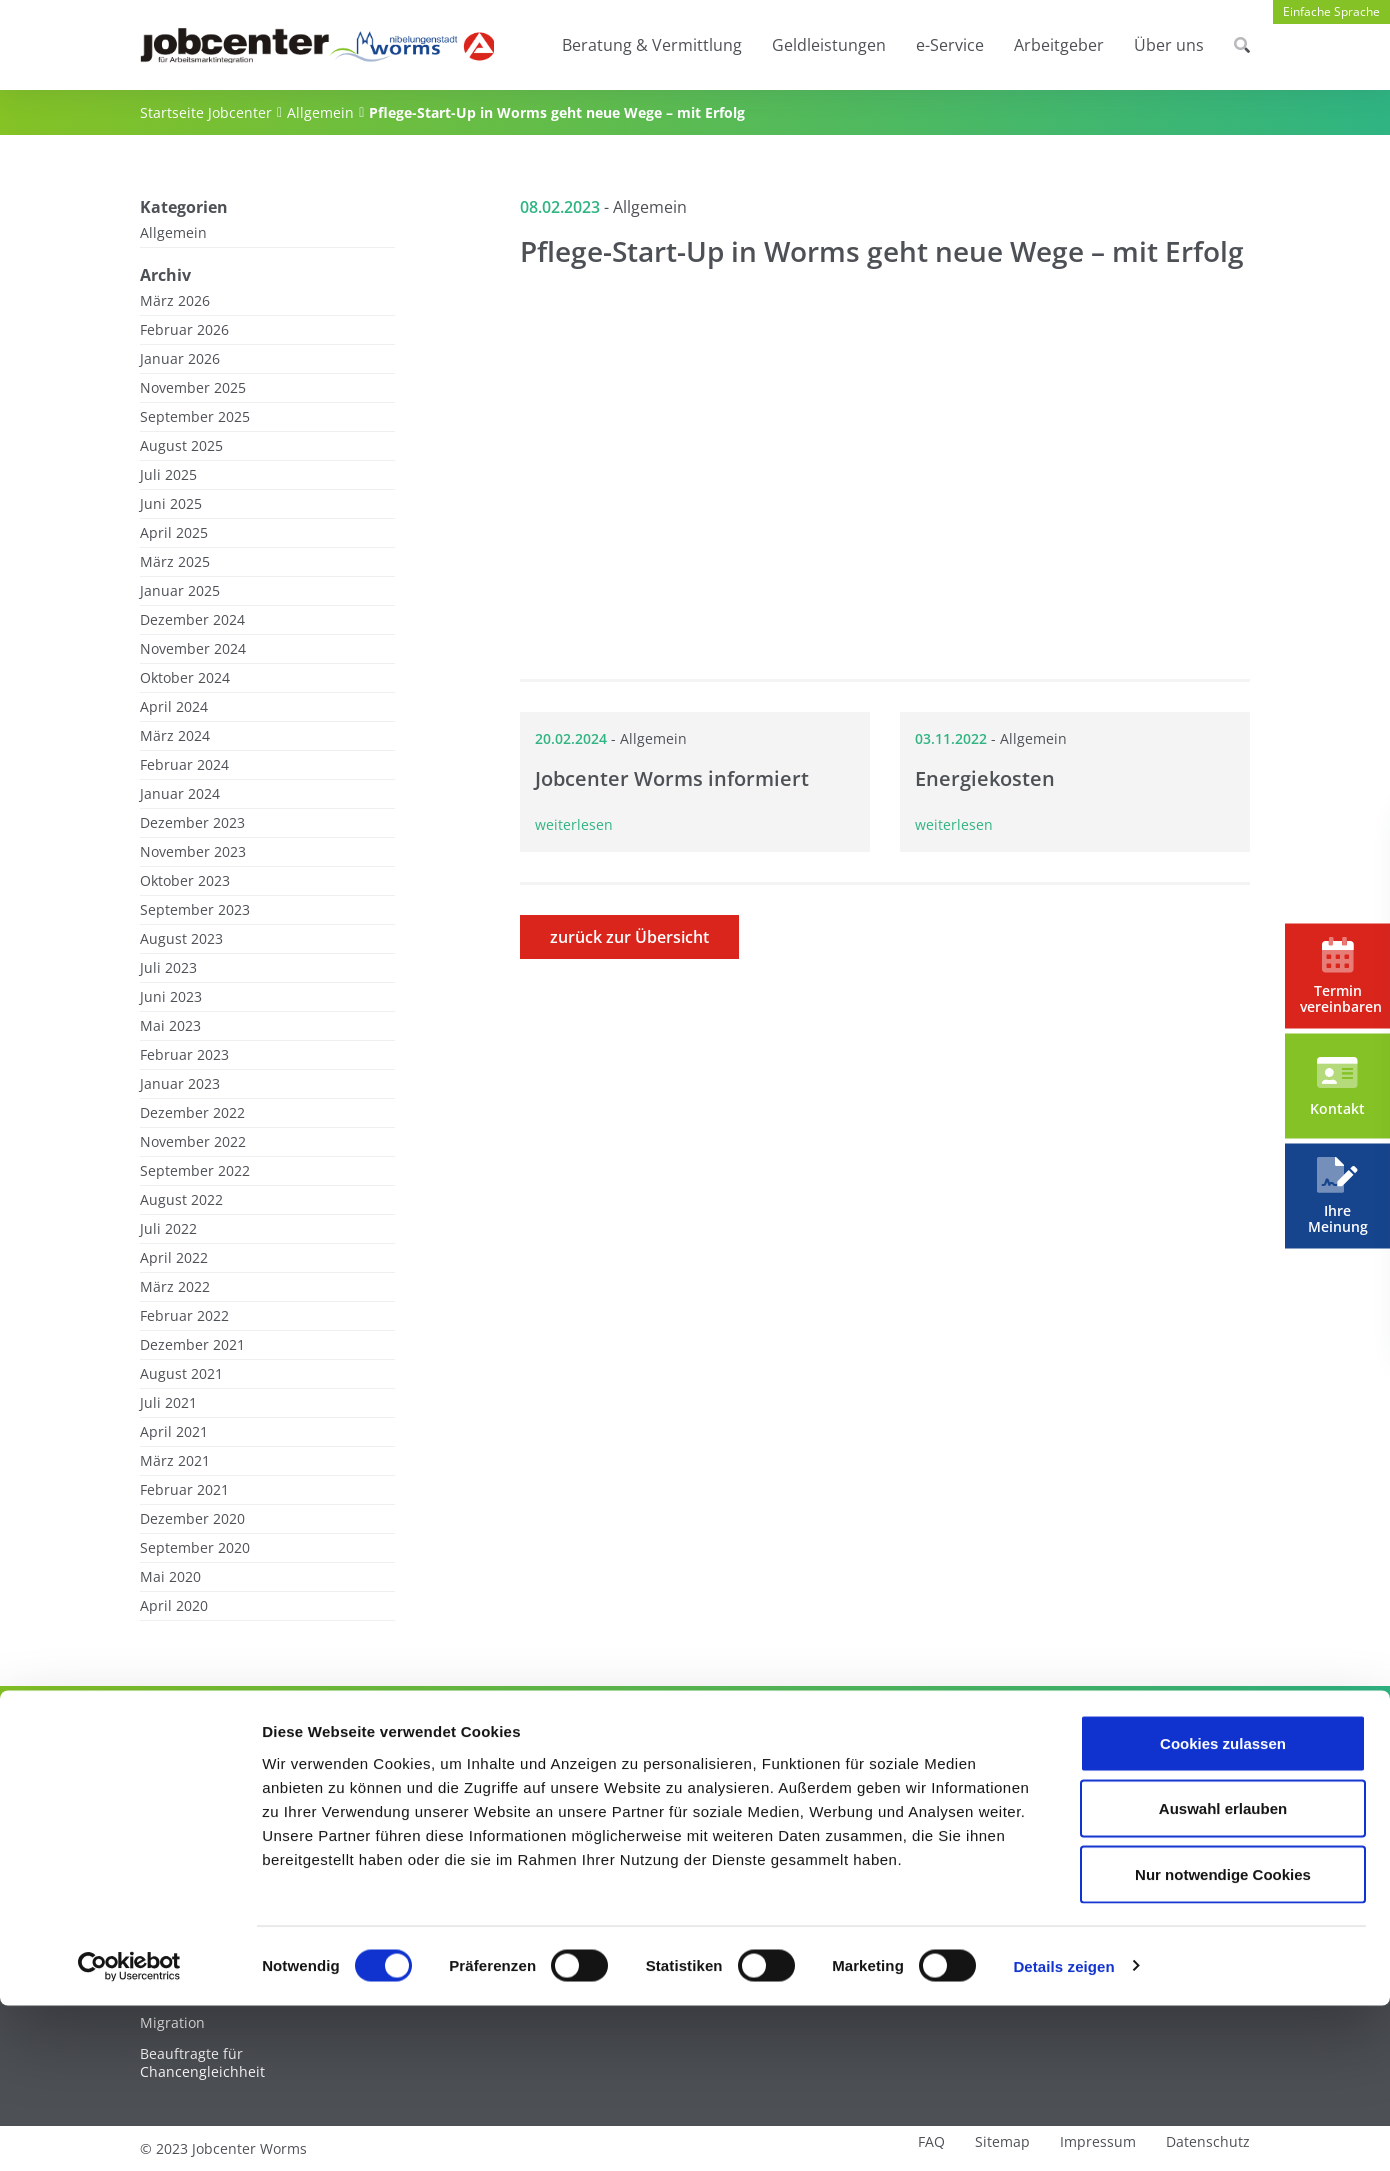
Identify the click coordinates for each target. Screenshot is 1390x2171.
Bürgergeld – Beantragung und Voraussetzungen (466, 1828)
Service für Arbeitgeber (885, 1788)
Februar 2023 (184, 1055)
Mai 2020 (170, 1577)
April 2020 (174, 1606)
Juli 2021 (168, 1403)
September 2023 (195, 910)
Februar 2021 (184, 1490)
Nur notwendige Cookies (1223, 2039)
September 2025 (195, 417)
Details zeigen (1063, 2131)
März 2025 (175, 562)
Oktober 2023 (185, 881)
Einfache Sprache (1331, 11)
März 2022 (175, 1287)
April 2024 (174, 707)
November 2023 (193, 852)
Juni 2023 (171, 997)
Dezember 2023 (192, 823)
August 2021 (181, 1374)
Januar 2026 (180, 359)
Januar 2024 (180, 794)
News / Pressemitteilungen (1118, 1850)
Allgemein (320, 112)
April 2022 (174, 1258)
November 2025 (193, 388)
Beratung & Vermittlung (652, 45)
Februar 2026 (184, 330)
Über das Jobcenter (1092, 1819)
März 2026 (175, 301)
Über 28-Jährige (192, 1850)
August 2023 (181, 939)
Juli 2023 (168, 968)
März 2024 (175, 736)
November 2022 (193, 1142)
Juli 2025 (168, 475)
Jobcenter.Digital (639, 1819)
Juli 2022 (168, 1229)
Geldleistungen (829, 45)
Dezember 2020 (192, 1519)
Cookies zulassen (1223, 1908)
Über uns (1169, 45)
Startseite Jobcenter (206, 112)
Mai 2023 (170, 1026)
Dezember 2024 (192, 620)
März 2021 (175, 1461)
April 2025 (174, 533)
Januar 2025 (180, 591)
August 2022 (181, 1200)
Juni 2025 (171, 504)
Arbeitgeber (1059, 45)
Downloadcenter (639, 1850)
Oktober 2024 (185, 678)
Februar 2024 (184, 765)
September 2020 (195, 1548)
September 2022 (195, 1171)
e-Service (950, 45)
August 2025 (181, 446)
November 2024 (193, 649)
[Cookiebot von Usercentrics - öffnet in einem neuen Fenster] (129, 2132)
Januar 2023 (180, 1084)
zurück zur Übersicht (629, 937)
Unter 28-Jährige (195, 1819)
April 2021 (174, 1432)
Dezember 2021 (192, 1345)
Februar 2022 (184, 1316)
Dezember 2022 (192, 1113)
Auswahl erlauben (1223, 1974)
